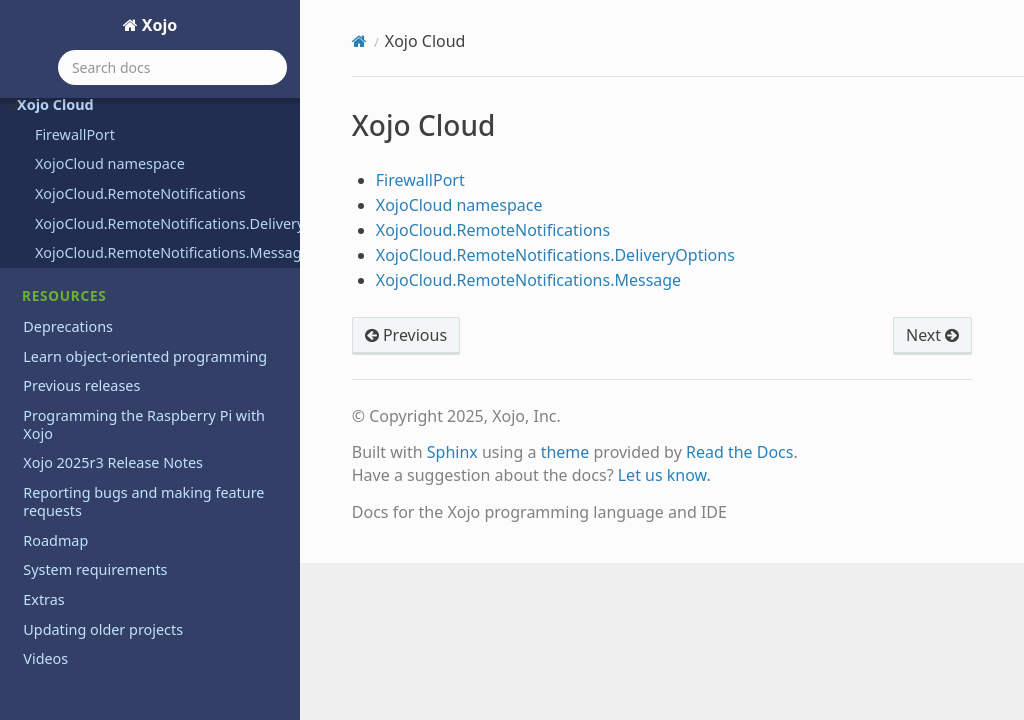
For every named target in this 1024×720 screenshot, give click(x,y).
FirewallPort (75, 134)
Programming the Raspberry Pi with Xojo (144, 424)
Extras (43, 599)
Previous (406, 335)
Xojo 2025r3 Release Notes (113, 462)
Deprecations (68, 326)
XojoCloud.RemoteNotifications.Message (167, 252)
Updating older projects (103, 629)
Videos (45, 658)
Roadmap (55, 540)
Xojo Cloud (50, 104)
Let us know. (664, 475)
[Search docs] (172, 67)
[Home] (359, 41)
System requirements (95, 569)
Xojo (158, 25)
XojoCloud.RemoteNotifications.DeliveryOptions (167, 223)
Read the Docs (740, 452)
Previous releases (81, 385)
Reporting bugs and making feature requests (143, 501)
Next (932, 335)
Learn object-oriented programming (145, 356)
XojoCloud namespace (110, 163)
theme (565, 452)
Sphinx (452, 452)
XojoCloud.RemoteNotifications (140, 193)
